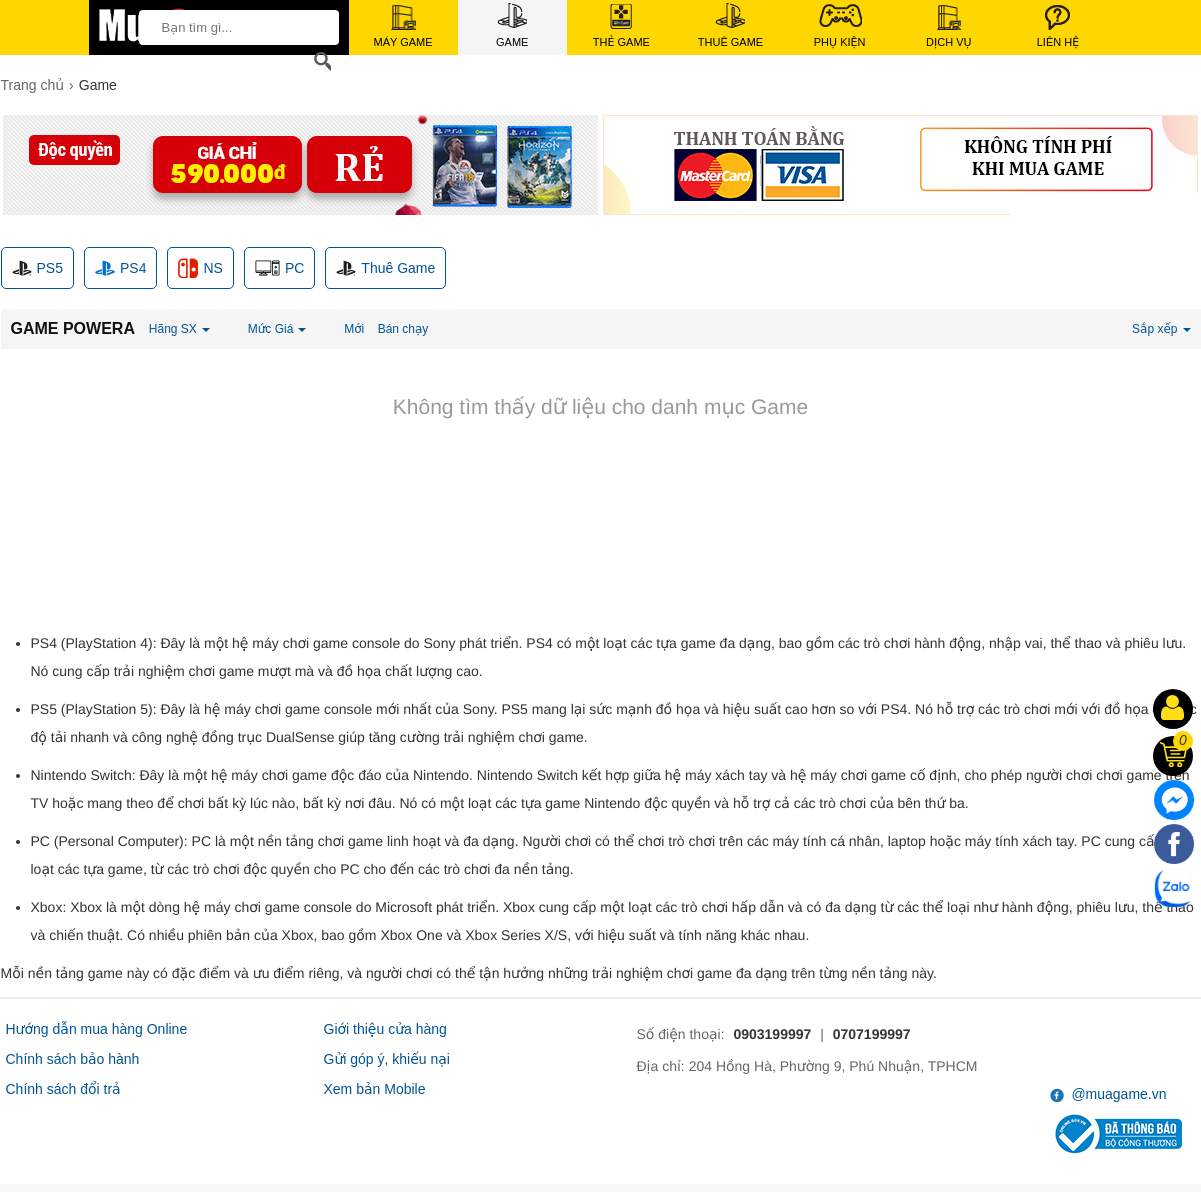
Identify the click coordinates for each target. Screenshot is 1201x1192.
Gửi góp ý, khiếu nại (387, 1059)
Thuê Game (730, 25)
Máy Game (403, 26)
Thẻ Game (621, 26)
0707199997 (872, 1034)
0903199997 (772, 1034)
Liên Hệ (1058, 26)
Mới (354, 329)
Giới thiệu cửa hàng (385, 1029)
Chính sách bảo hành (73, 1059)
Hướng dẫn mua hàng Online (97, 1029)
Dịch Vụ (949, 26)
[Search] (319, 61)
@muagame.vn (1108, 1094)
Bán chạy (403, 329)
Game (512, 25)
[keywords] (233, 27)
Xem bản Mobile (375, 1089)
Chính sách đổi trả (63, 1089)
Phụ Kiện (840, 25)
